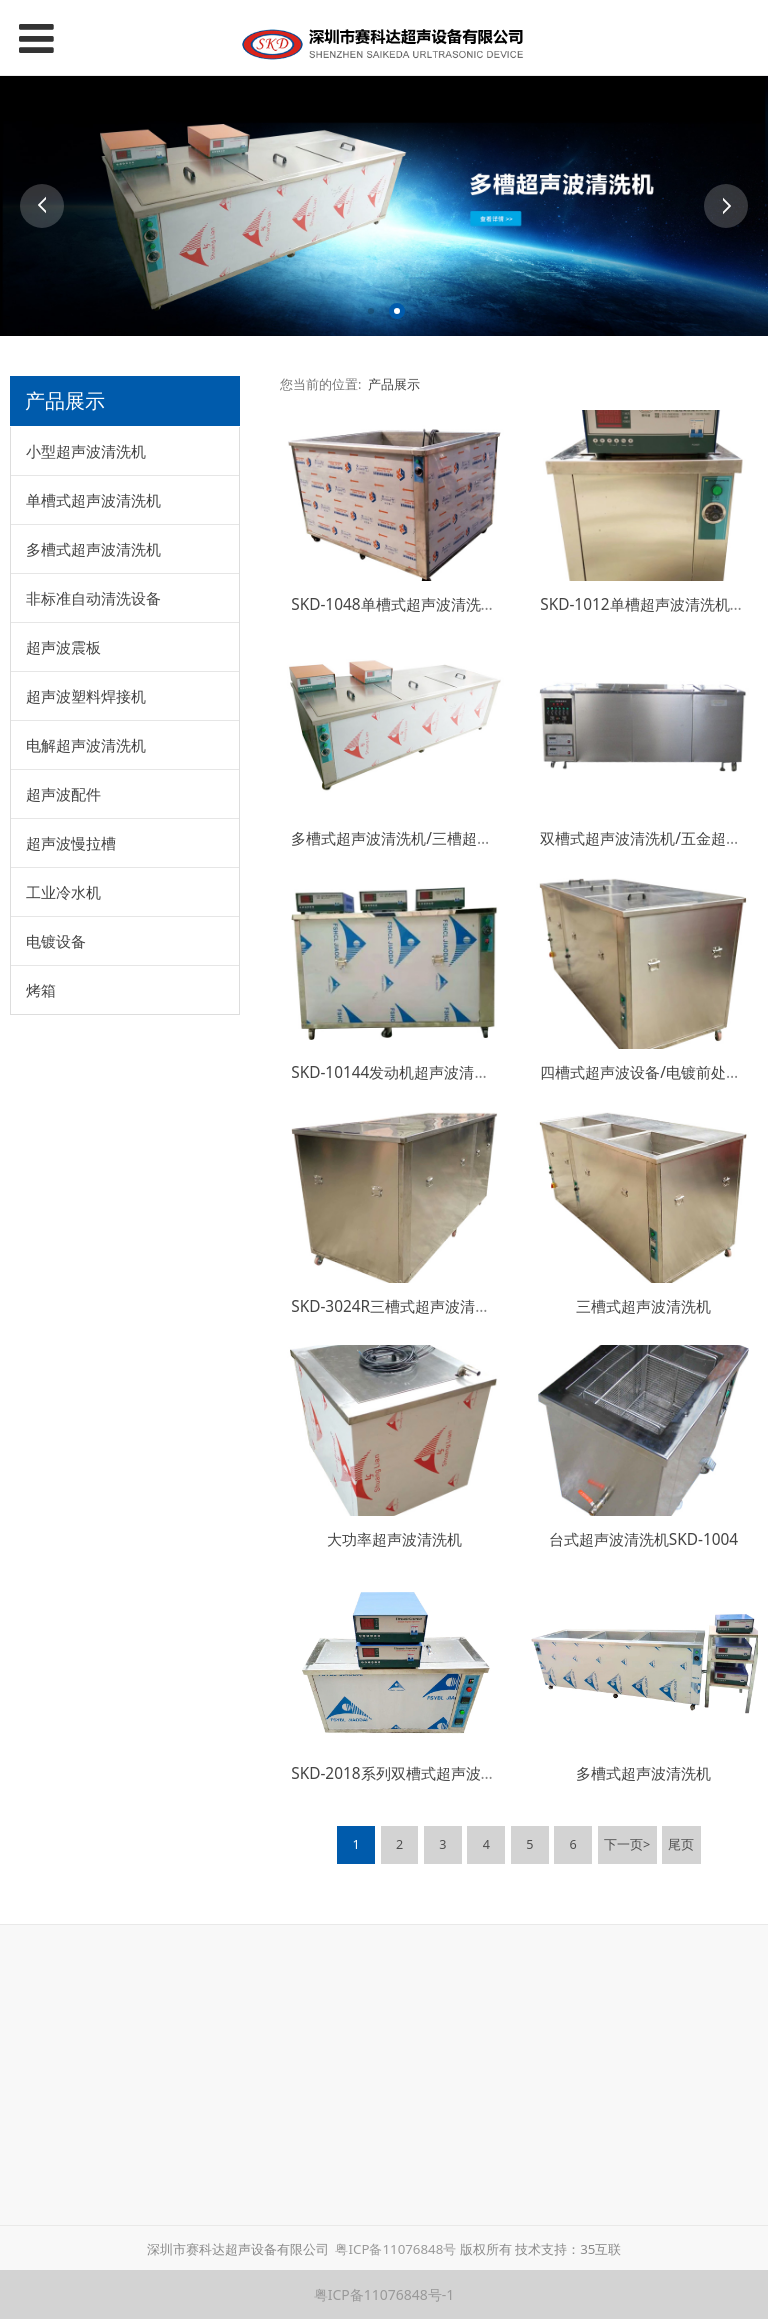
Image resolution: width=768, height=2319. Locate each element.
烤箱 (41, 990)
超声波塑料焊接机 (86, 696)
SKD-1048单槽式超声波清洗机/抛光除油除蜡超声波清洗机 (486, 604)
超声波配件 (63, 794)
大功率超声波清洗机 (394, 1539)
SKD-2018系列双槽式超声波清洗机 (408, 1773)
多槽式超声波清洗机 (93, 549)
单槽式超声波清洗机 (93, 500)
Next (726, 206)
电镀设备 (56, 941)
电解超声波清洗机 (86, 745)
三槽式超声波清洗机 (643, 1306)
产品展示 (394, 384)
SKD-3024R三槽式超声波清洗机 (398, 1306)
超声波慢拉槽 (71, 843)
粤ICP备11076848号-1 (384, 2294)
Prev (42, 206)
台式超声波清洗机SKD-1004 (643, 1539)
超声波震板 (63, 647)
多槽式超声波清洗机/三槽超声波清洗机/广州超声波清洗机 (484, 838)
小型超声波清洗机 (86, 451)
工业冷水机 (63, 892)
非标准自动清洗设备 (93, 598)
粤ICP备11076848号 (396, 2249)
